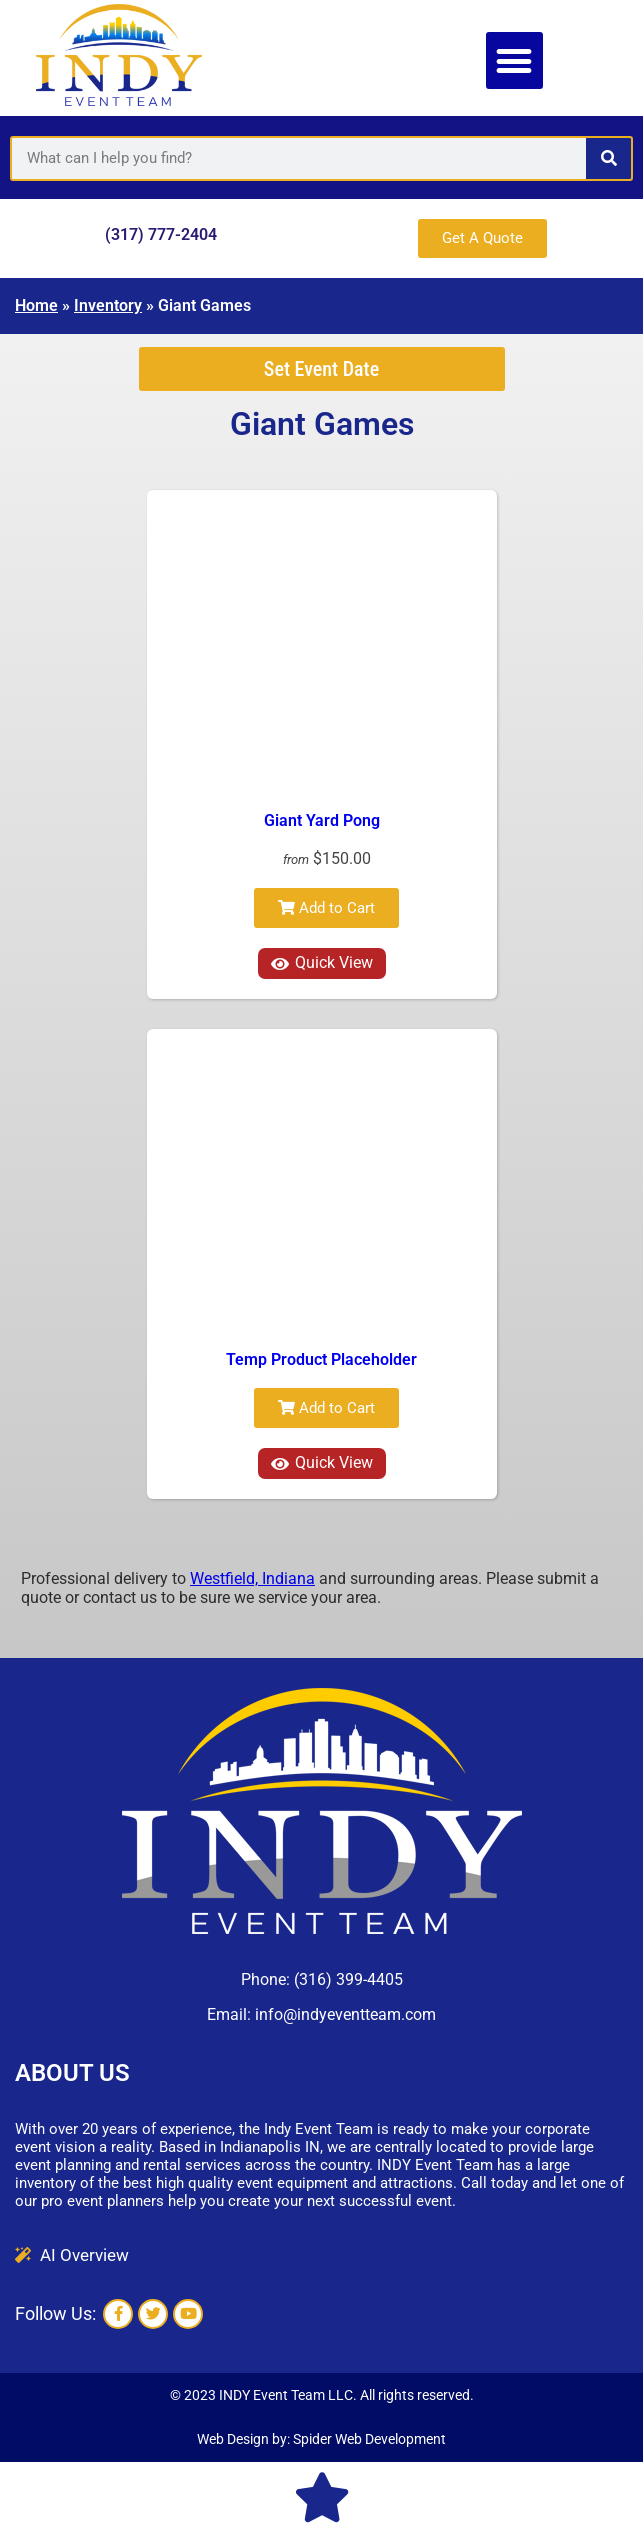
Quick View (322, 962)
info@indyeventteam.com (345, 2014)
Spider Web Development (369, 2439)
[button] (514, 60)
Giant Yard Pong (322, 820)
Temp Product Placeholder (321, 1359)
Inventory (108, 305)
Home (36, 305)
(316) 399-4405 (348, 1979)
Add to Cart (326, 908)
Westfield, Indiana (252, 1578)
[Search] (608, 158)
